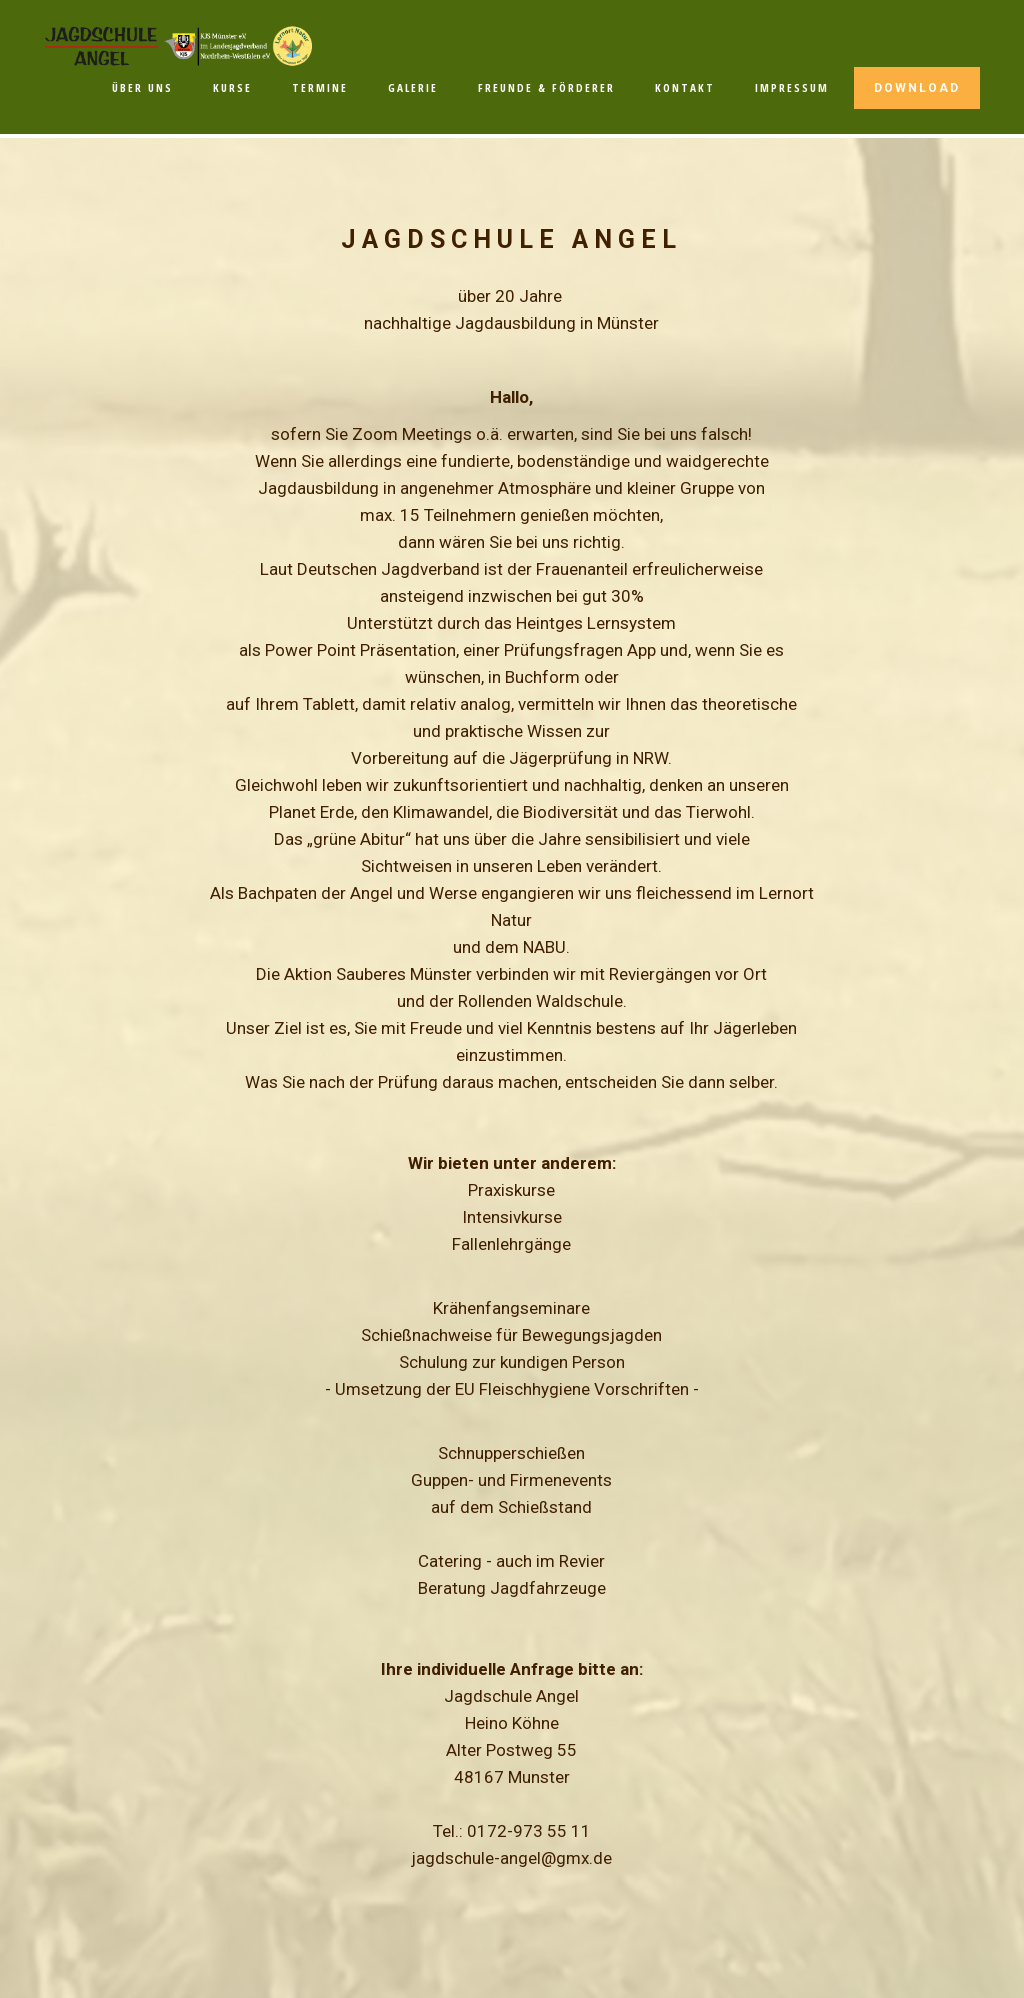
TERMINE (320, 87)
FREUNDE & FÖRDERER (546, 87)
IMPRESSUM (792, 87)
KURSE (232, 87)
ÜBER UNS (142, 87)
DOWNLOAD (917, 88)
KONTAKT (685, 87)
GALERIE (413, 87)
